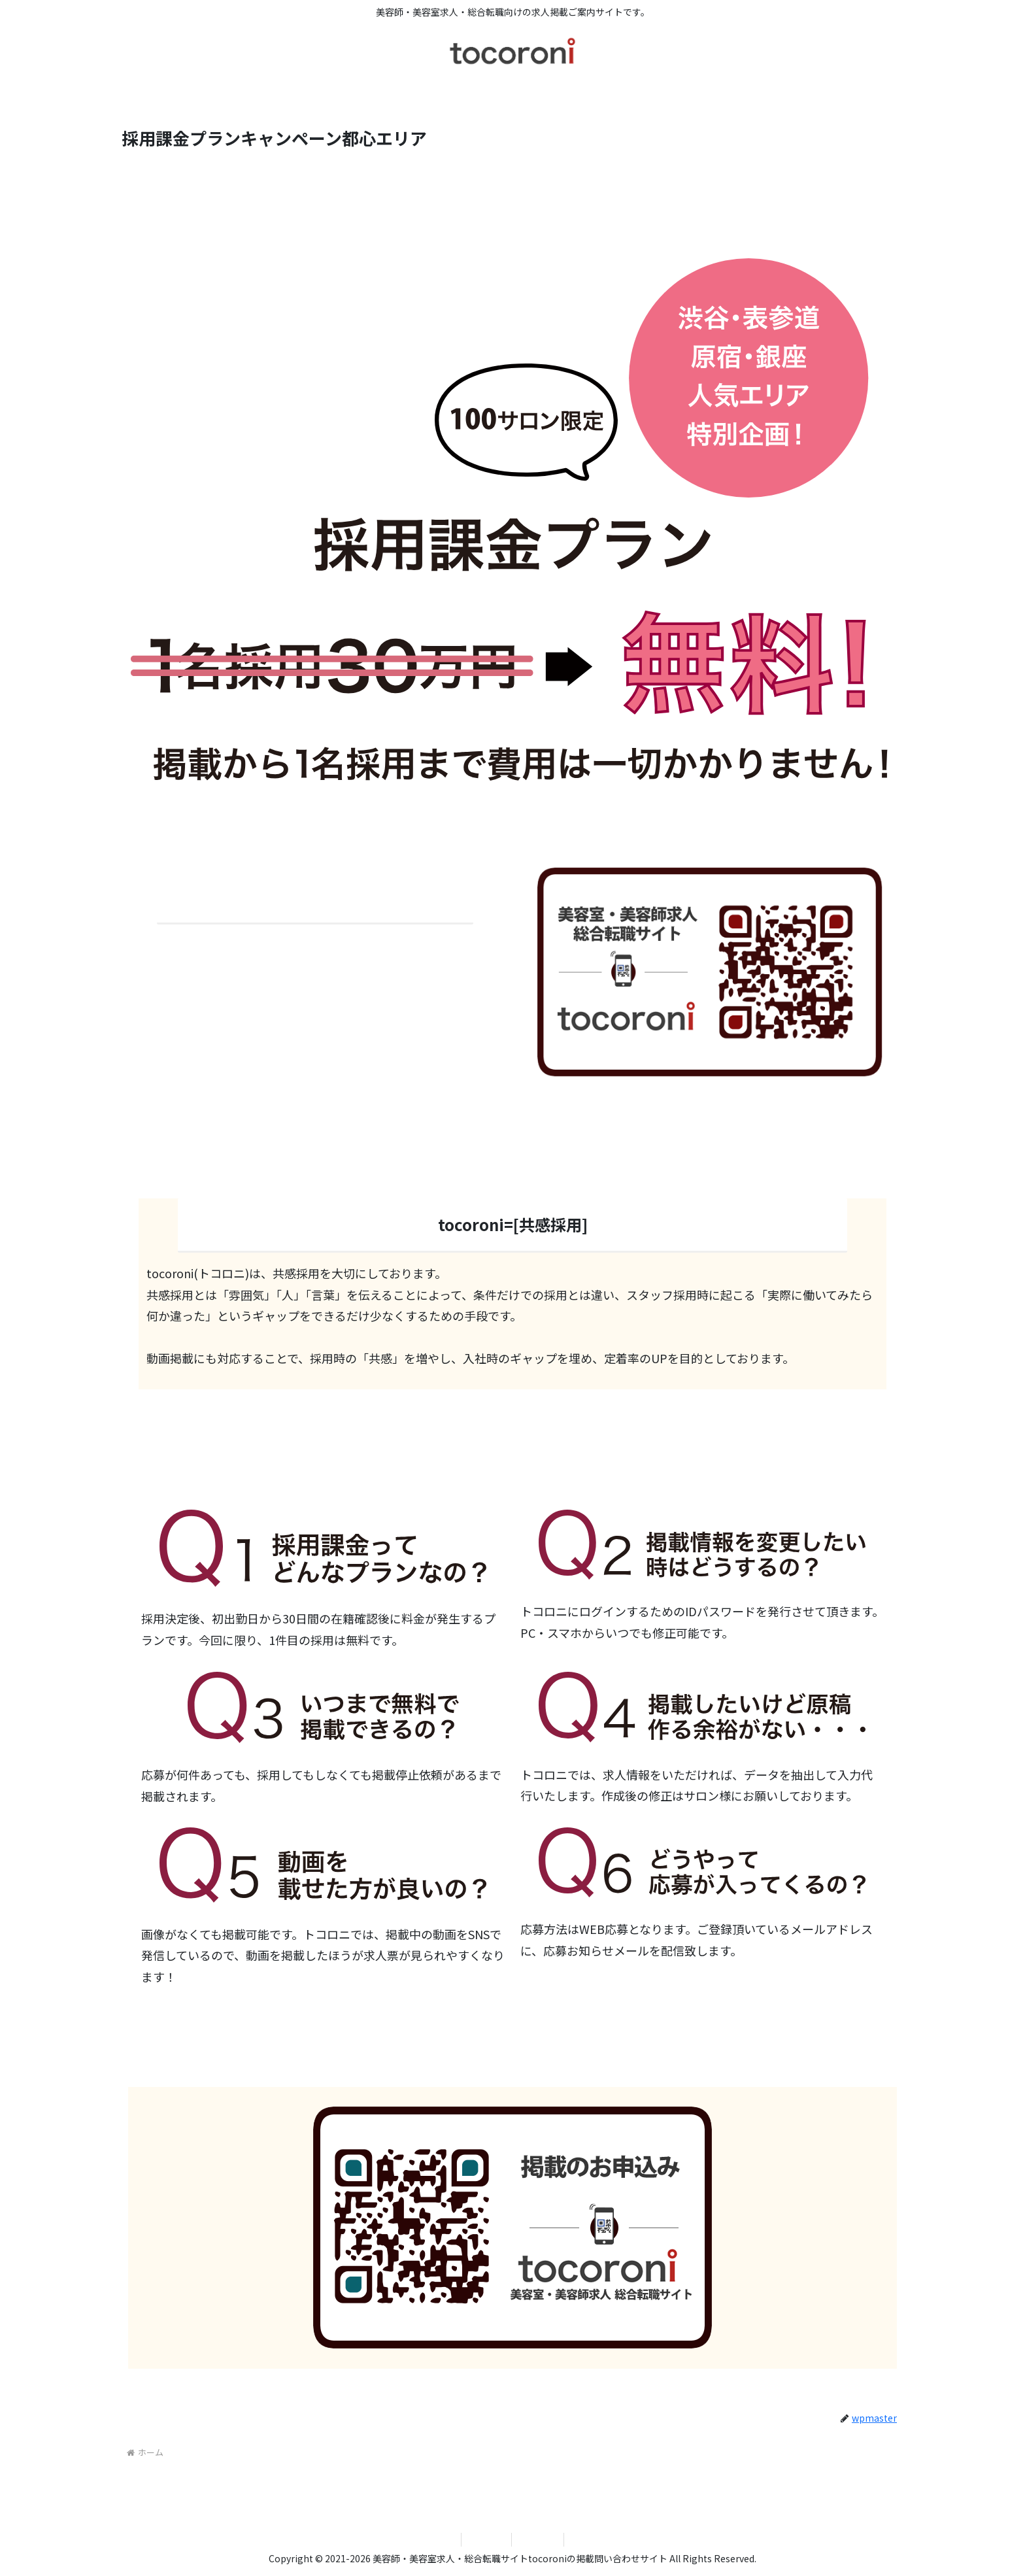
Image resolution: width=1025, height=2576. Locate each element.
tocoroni (537, 2539)
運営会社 (486, 2539)
